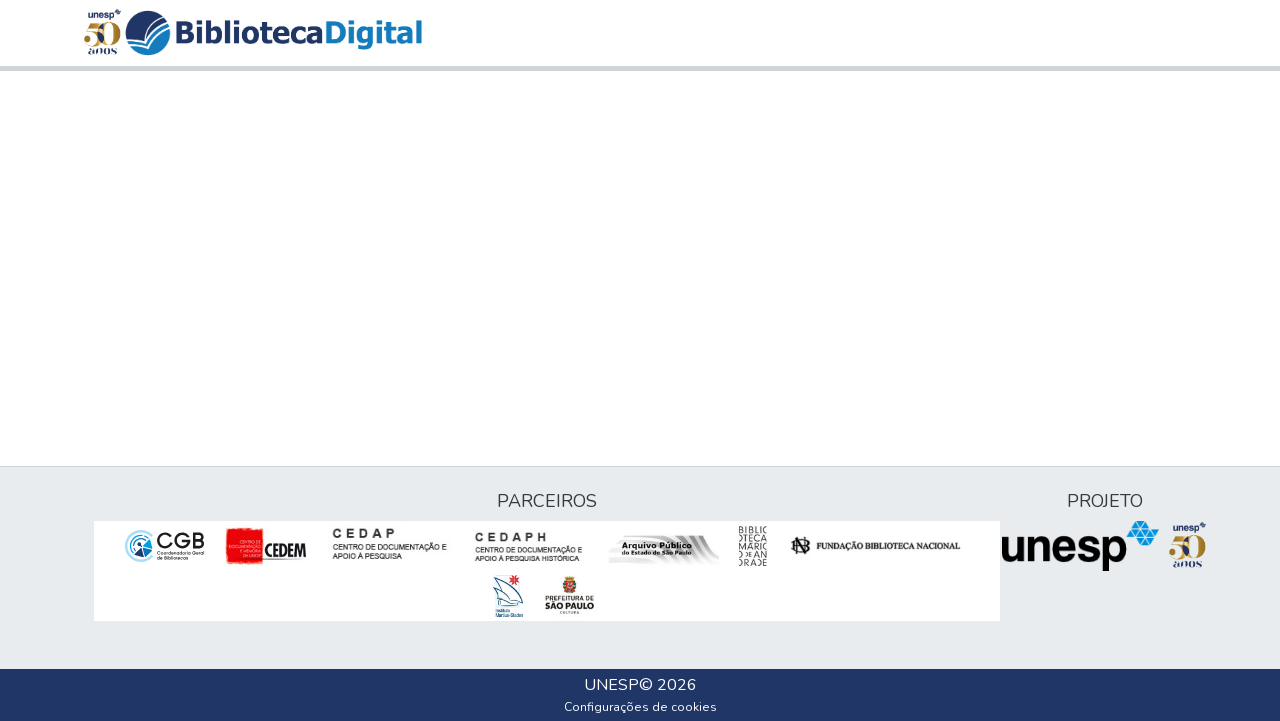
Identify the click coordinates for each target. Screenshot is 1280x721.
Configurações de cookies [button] (640, 707)
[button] (273, 33)
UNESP (611, 685)
